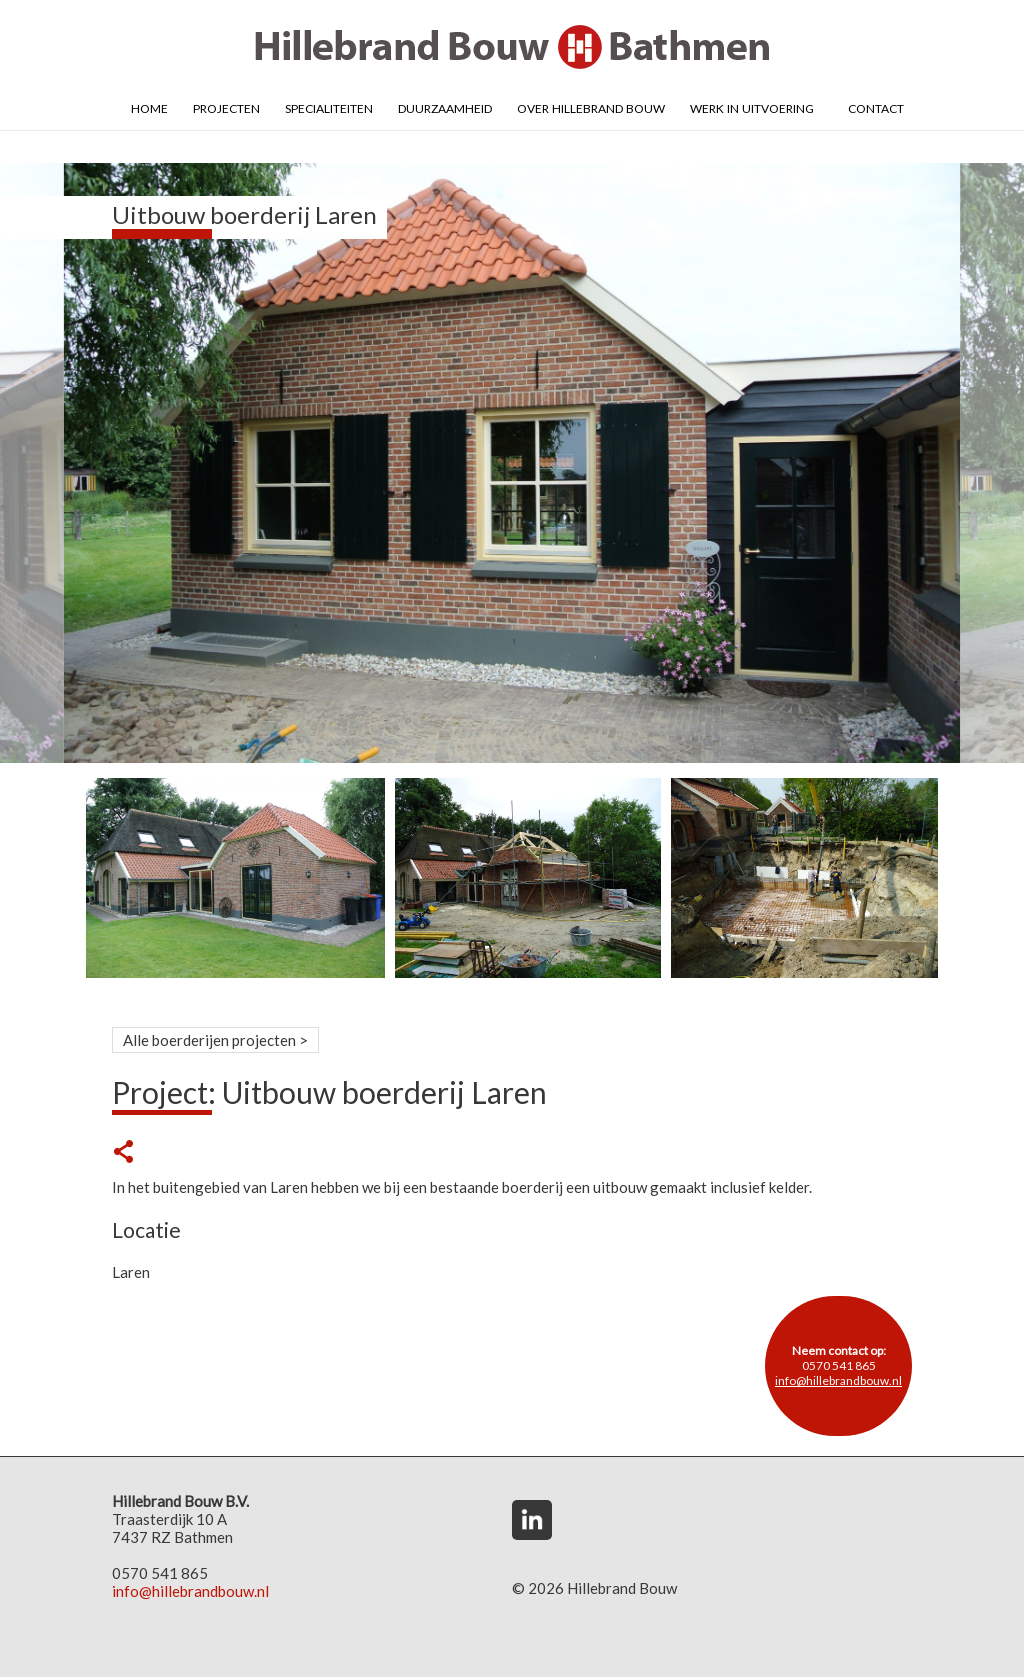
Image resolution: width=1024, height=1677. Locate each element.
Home (149, 107)
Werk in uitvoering (752, 107)
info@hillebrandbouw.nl (838, 1380)
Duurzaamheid (445, 107)
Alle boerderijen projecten (209, 1040)
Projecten (226, 107)
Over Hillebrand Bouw (591, 107)
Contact (876, 107)
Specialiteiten (329, 107)
